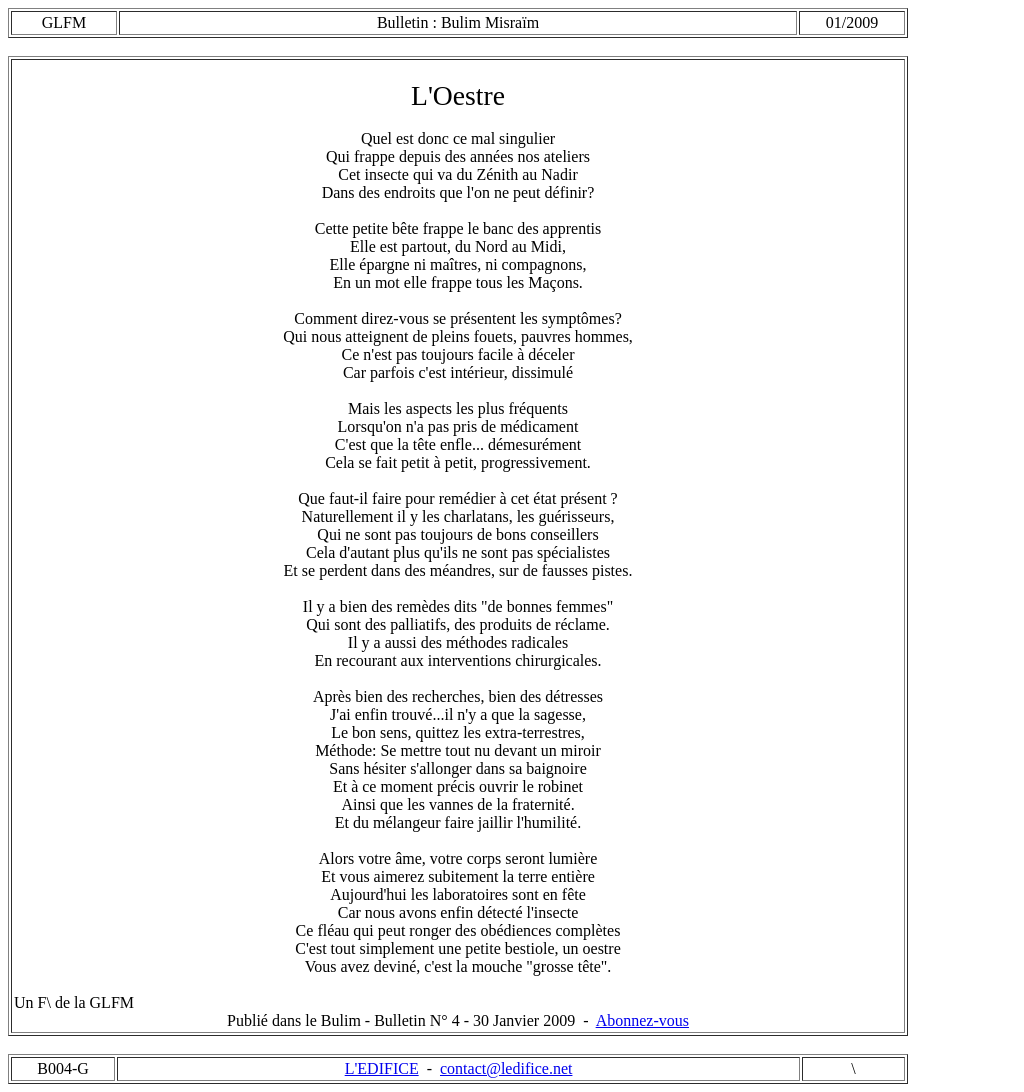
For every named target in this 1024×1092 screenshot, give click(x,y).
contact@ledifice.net (506, 1068)
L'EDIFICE (382, 1068)
